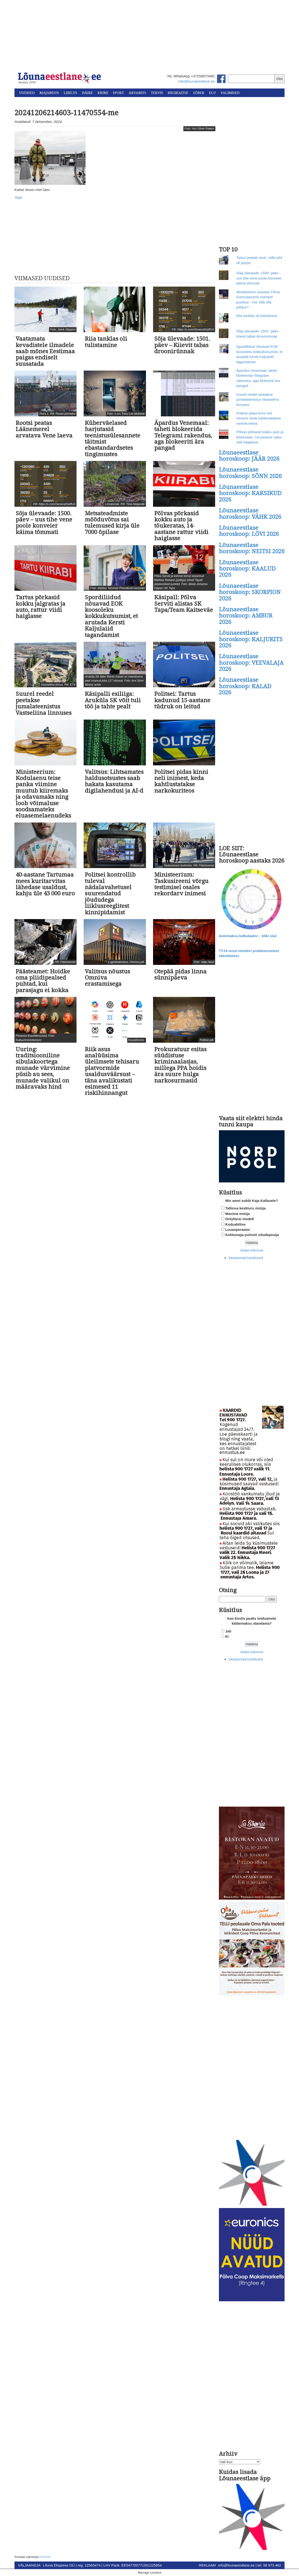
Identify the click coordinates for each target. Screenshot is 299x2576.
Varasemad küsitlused (245, 1258)
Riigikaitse (178, 93)
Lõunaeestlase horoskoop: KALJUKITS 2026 (251, 639)
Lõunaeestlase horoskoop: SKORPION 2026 (250, 592)
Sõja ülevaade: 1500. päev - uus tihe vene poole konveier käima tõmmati (258, 278)
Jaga (18, 197)
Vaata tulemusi (251, 1250)
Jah (228, 1631)
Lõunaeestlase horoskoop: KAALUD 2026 (247, 568)
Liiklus (70, 93)
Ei (227, 1636)
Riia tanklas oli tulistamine (256, 316)
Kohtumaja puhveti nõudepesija (252, 1235)
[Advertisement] (149, 33)
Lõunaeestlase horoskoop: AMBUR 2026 (245, 615)
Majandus (49, 93)
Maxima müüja (237, 1214)
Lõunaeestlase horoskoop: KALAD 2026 (245, 686)
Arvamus (137, 93)
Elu (212, 93)
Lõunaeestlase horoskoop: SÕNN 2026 (250, 472)
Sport (118, 93)
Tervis (157, 93)
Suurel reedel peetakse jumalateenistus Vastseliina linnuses (257, 399)
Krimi (103, 93)
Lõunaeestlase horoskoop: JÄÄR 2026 (249, 455)
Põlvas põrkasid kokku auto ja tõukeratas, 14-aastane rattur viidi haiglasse (259, 437)
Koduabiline (235, 1224)
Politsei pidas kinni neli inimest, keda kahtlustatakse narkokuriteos (258, 418)
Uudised (27, 93)
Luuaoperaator (237, 1230)
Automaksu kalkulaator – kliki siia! (248, 936)
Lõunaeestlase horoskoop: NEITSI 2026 (252, 548)
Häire (87, 93)
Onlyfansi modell (239, 1219)
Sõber (198, 93)
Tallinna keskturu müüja (245, 1208)
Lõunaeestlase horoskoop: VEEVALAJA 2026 (251, 662)
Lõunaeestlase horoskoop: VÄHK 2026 (250, 513)
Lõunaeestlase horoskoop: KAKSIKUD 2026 (250, 493)
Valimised (230, 93)
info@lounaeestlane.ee (196, 81)
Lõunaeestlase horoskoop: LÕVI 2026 (249, 531)
